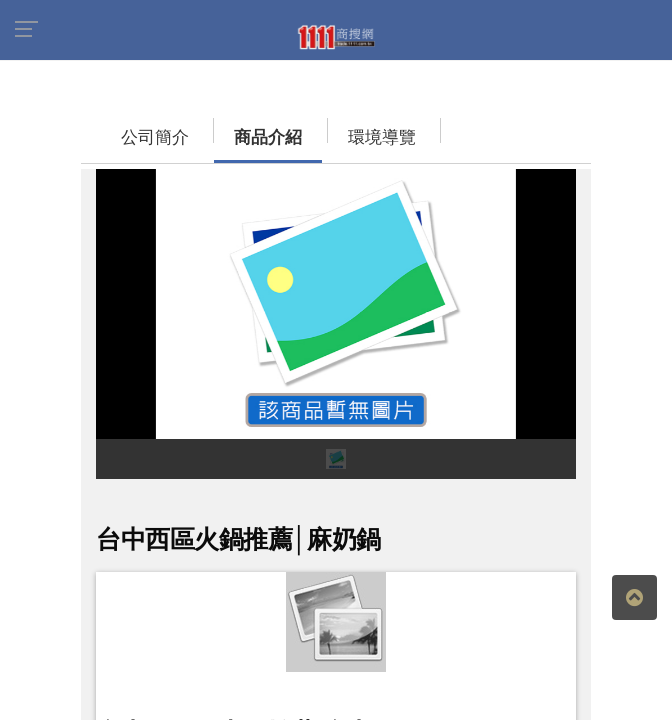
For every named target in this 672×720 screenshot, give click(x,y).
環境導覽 (362, 137)
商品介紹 (248, 137)
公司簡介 (135, 137)
